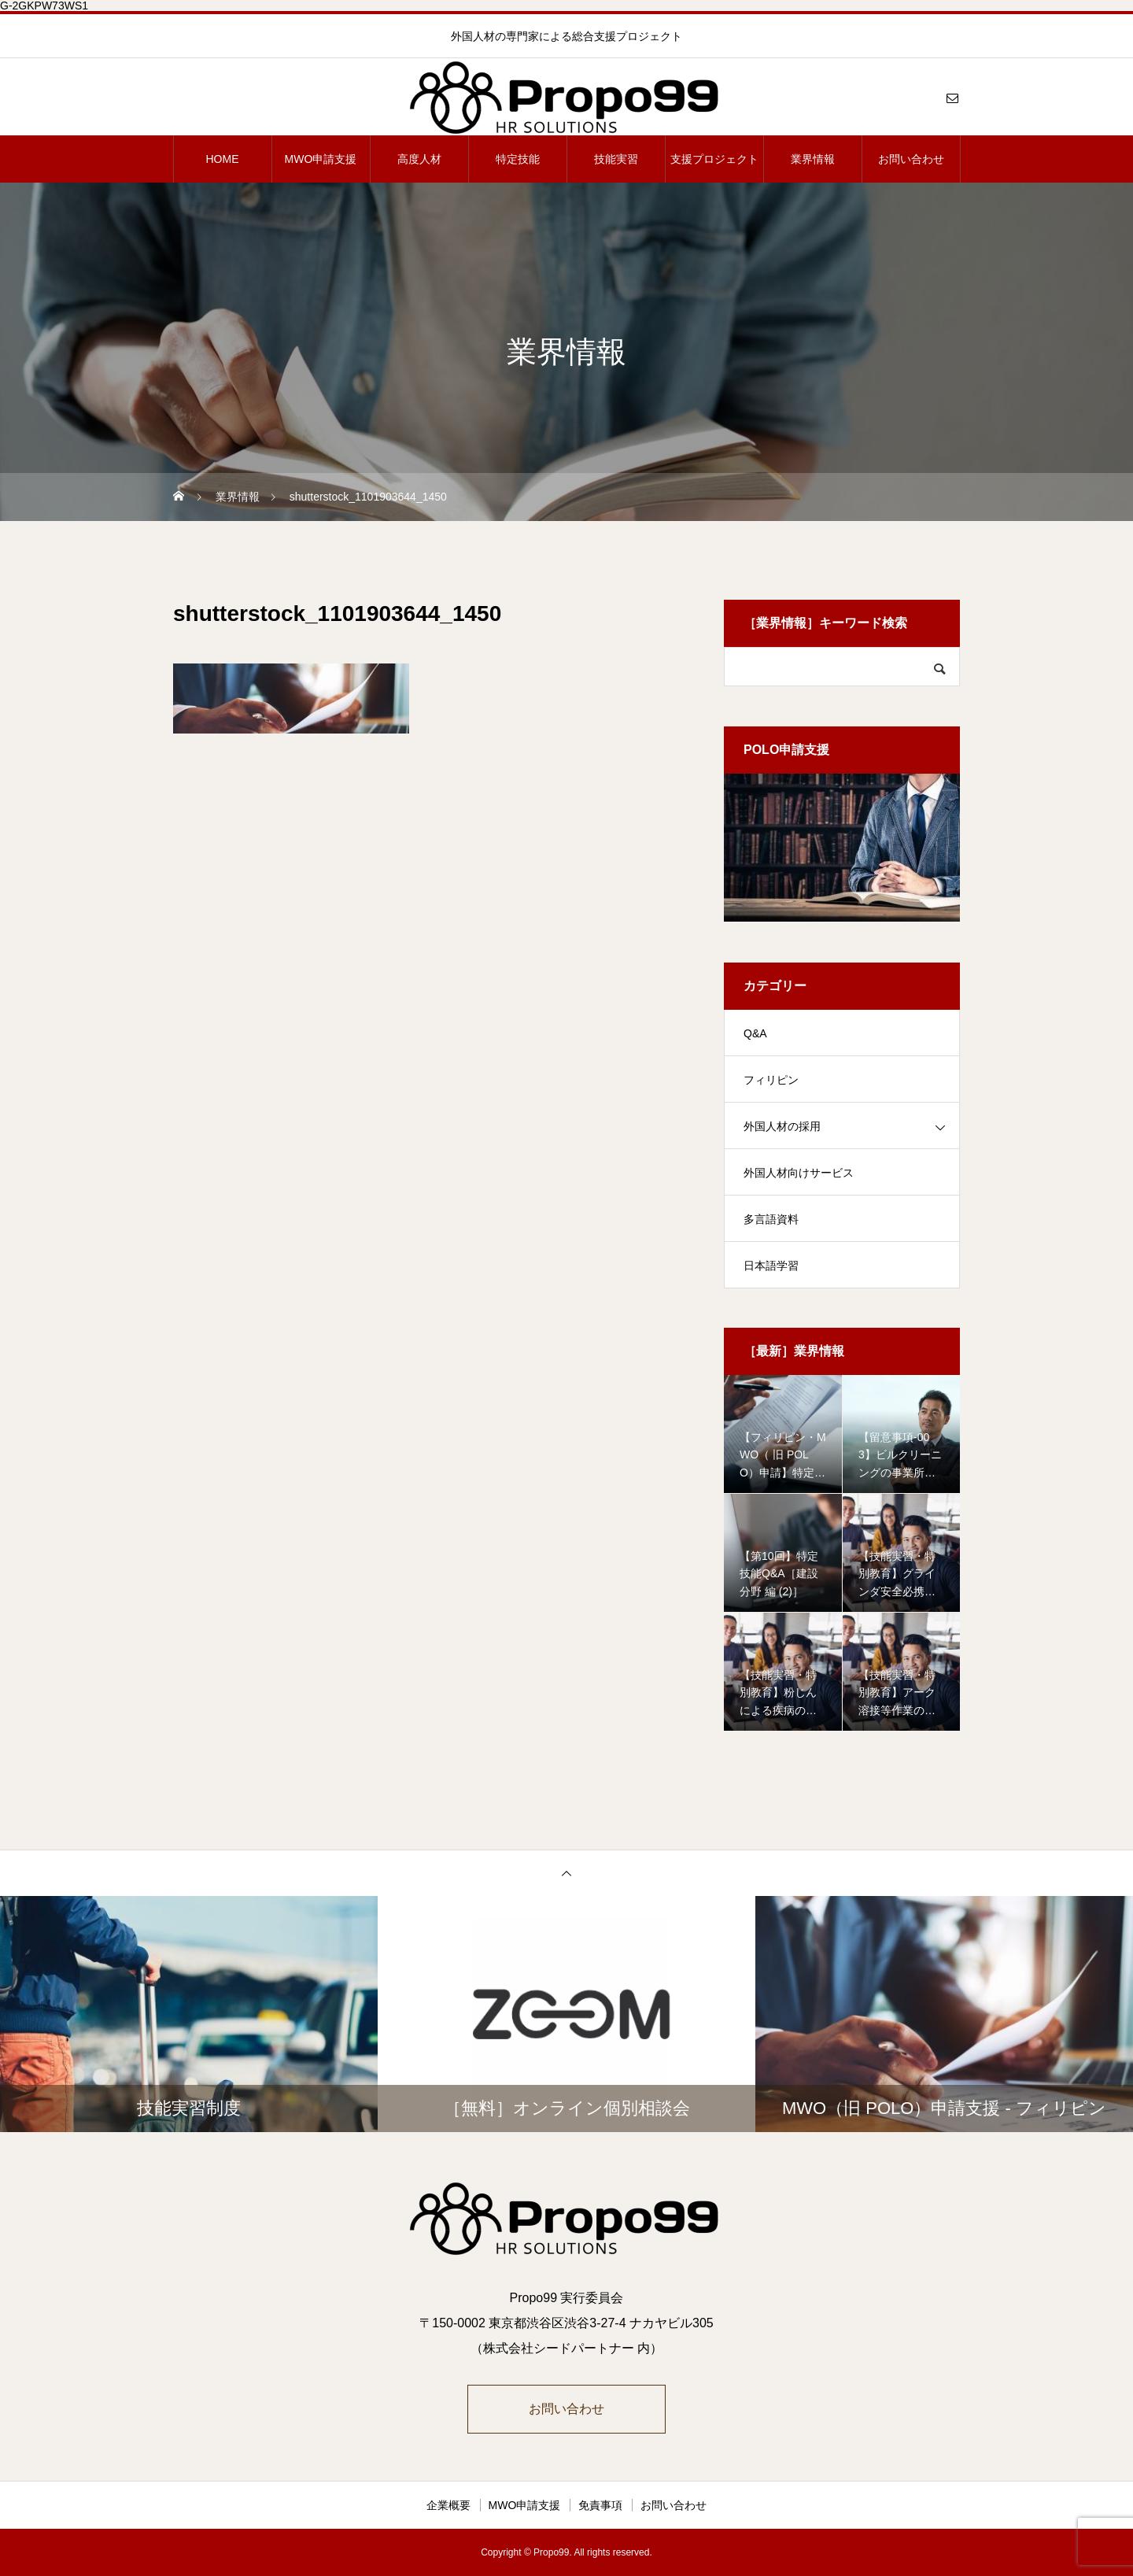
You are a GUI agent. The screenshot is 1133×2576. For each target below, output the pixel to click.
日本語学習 (771, 1265)
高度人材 (419, 159)
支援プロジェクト (714, 159)
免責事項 (600, 2505)
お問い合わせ (911, 159)
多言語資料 (771, 1219)
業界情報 (813, 159)
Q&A (755, 1033)
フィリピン (771, 1080)
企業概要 (448, 2505)
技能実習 (616, 159)
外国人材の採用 (782, 1126)
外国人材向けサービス (799, 1172)
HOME (222, 159)
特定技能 (518, 159)
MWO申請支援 (321, 159)
